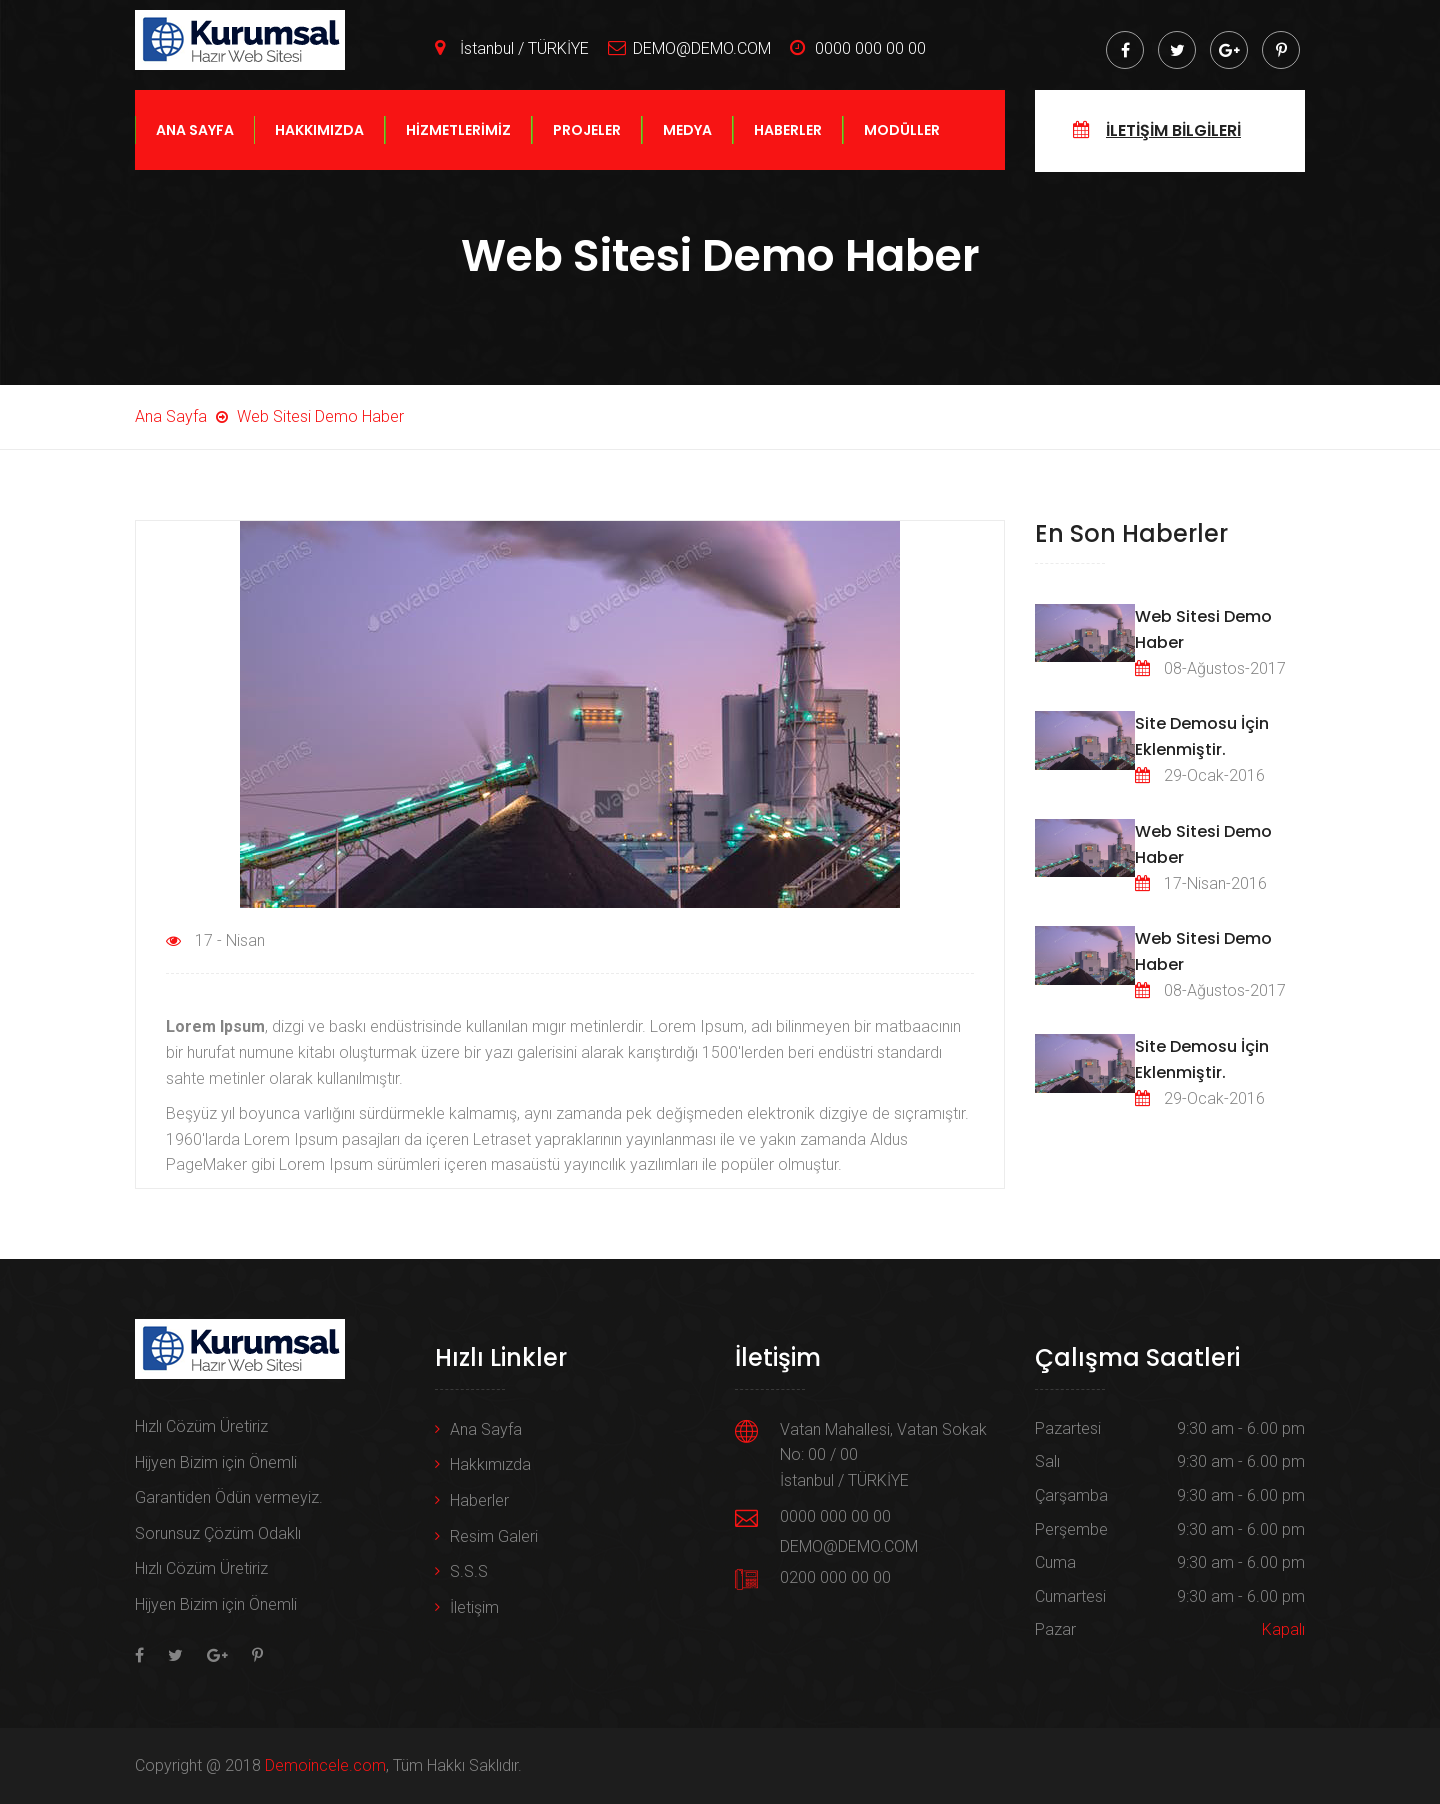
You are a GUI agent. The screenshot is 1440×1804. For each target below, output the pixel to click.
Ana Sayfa (486, 1429)
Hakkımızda (490, 1464)
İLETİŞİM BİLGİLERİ (1173, 152)
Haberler (479, 1500)
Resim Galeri (494, 1536)
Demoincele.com (325, 1765)
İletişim (474, 1607)
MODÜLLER (902, 152)
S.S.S (469, 1571)
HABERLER (788, 152)
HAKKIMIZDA (319, 152)
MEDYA (687, 152)
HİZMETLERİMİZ (458, 152)
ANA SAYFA (195, 152)
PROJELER (587, 152)
